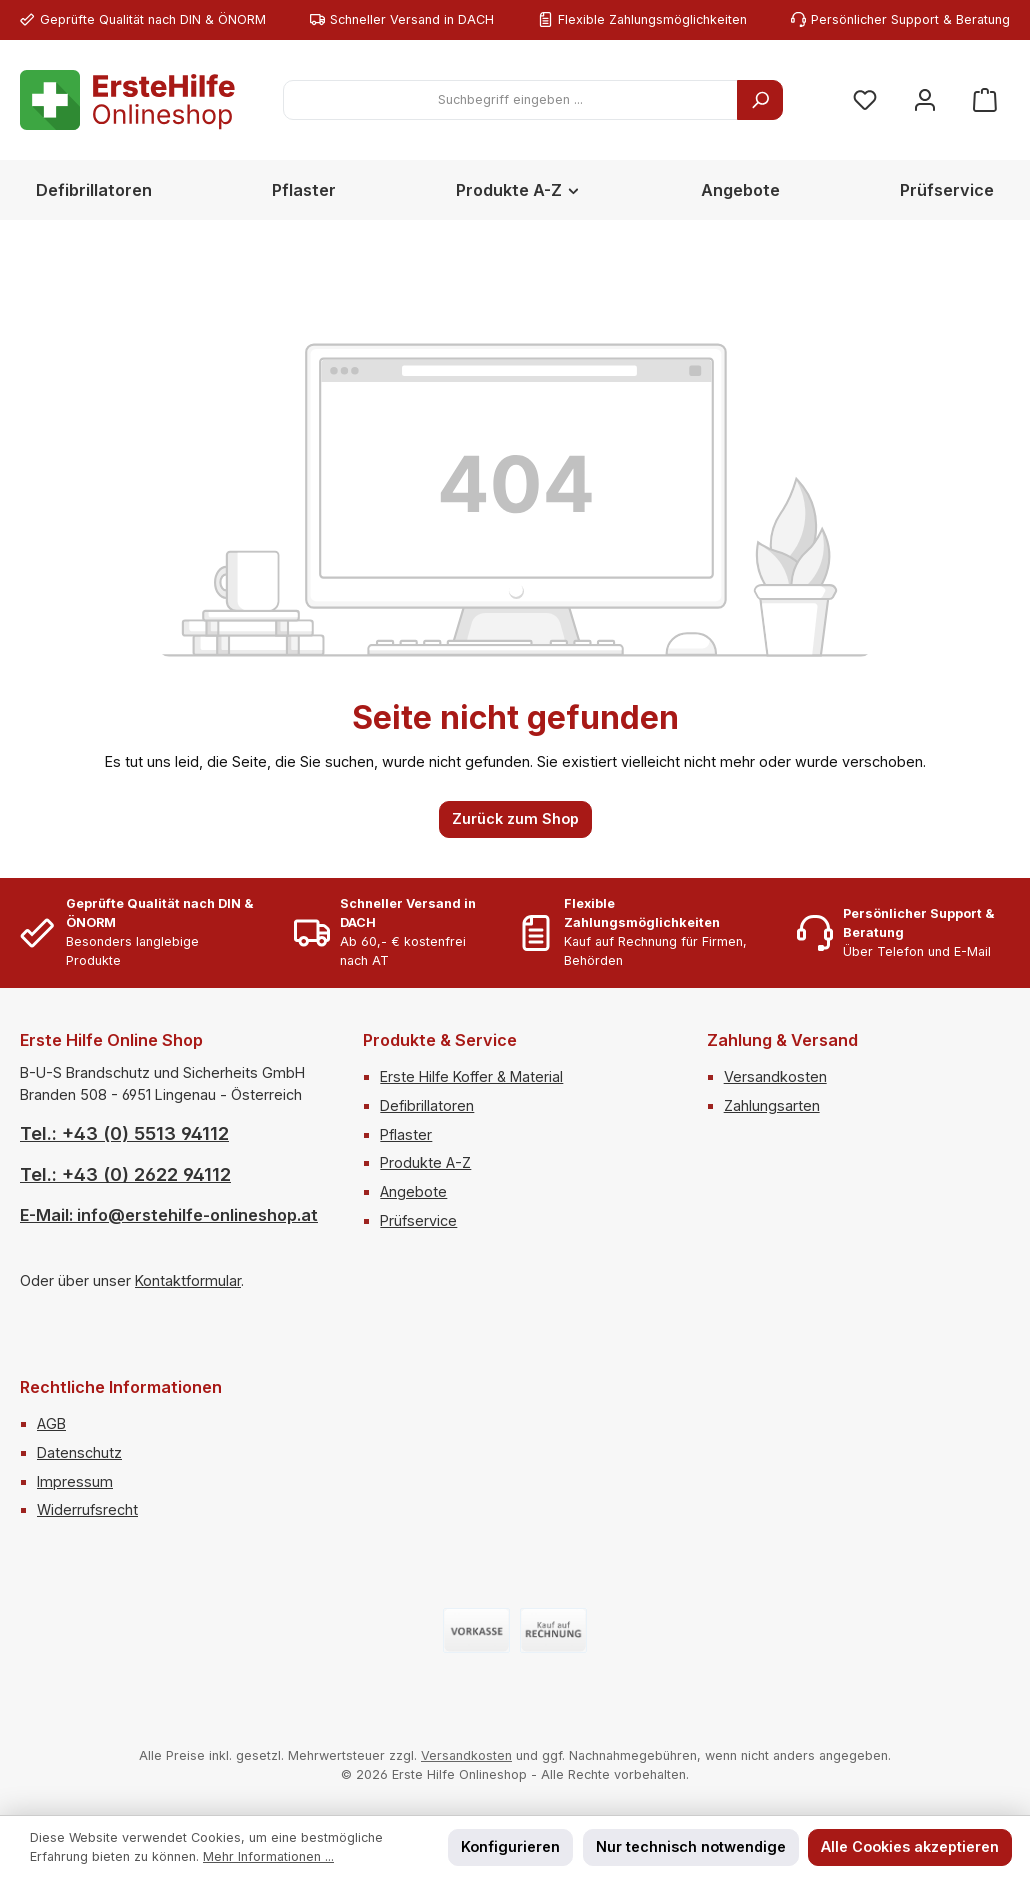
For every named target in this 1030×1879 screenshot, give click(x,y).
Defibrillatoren (427, 1105)
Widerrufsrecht (87, 1509)
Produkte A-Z (425, 1162)
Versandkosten (775, 1076)
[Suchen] (760, 100)
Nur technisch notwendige (691, 1846)
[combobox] (510, 100)
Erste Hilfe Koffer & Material (471, 1076)
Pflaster (406, 1134)
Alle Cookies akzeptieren (910, 1846)
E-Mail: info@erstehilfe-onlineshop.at (169, 1215)
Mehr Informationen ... (268, 1856)
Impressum (75, 1481)
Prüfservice (418, 1220)
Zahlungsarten (772, 1105)
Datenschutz (79, 1452)
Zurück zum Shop (515, 818)
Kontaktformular (188, 1280)
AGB (51, 1423)
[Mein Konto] (925, 100)
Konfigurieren (510, 1846)
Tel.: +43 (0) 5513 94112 (124, 1133)
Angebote (413, 1191)
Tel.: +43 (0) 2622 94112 (125, 1174)
